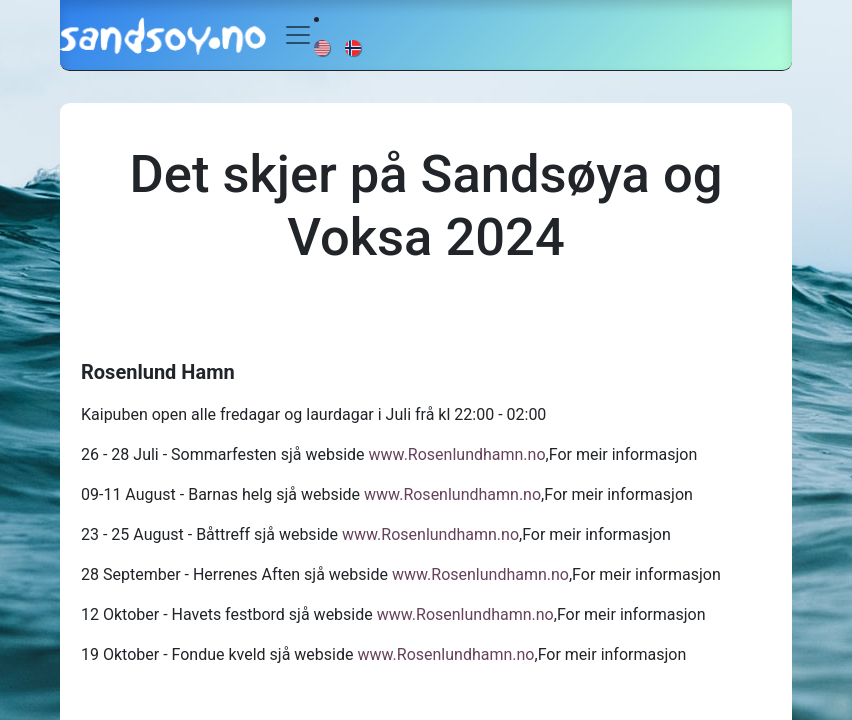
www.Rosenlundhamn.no (457, 454)
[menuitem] (323, 47)
